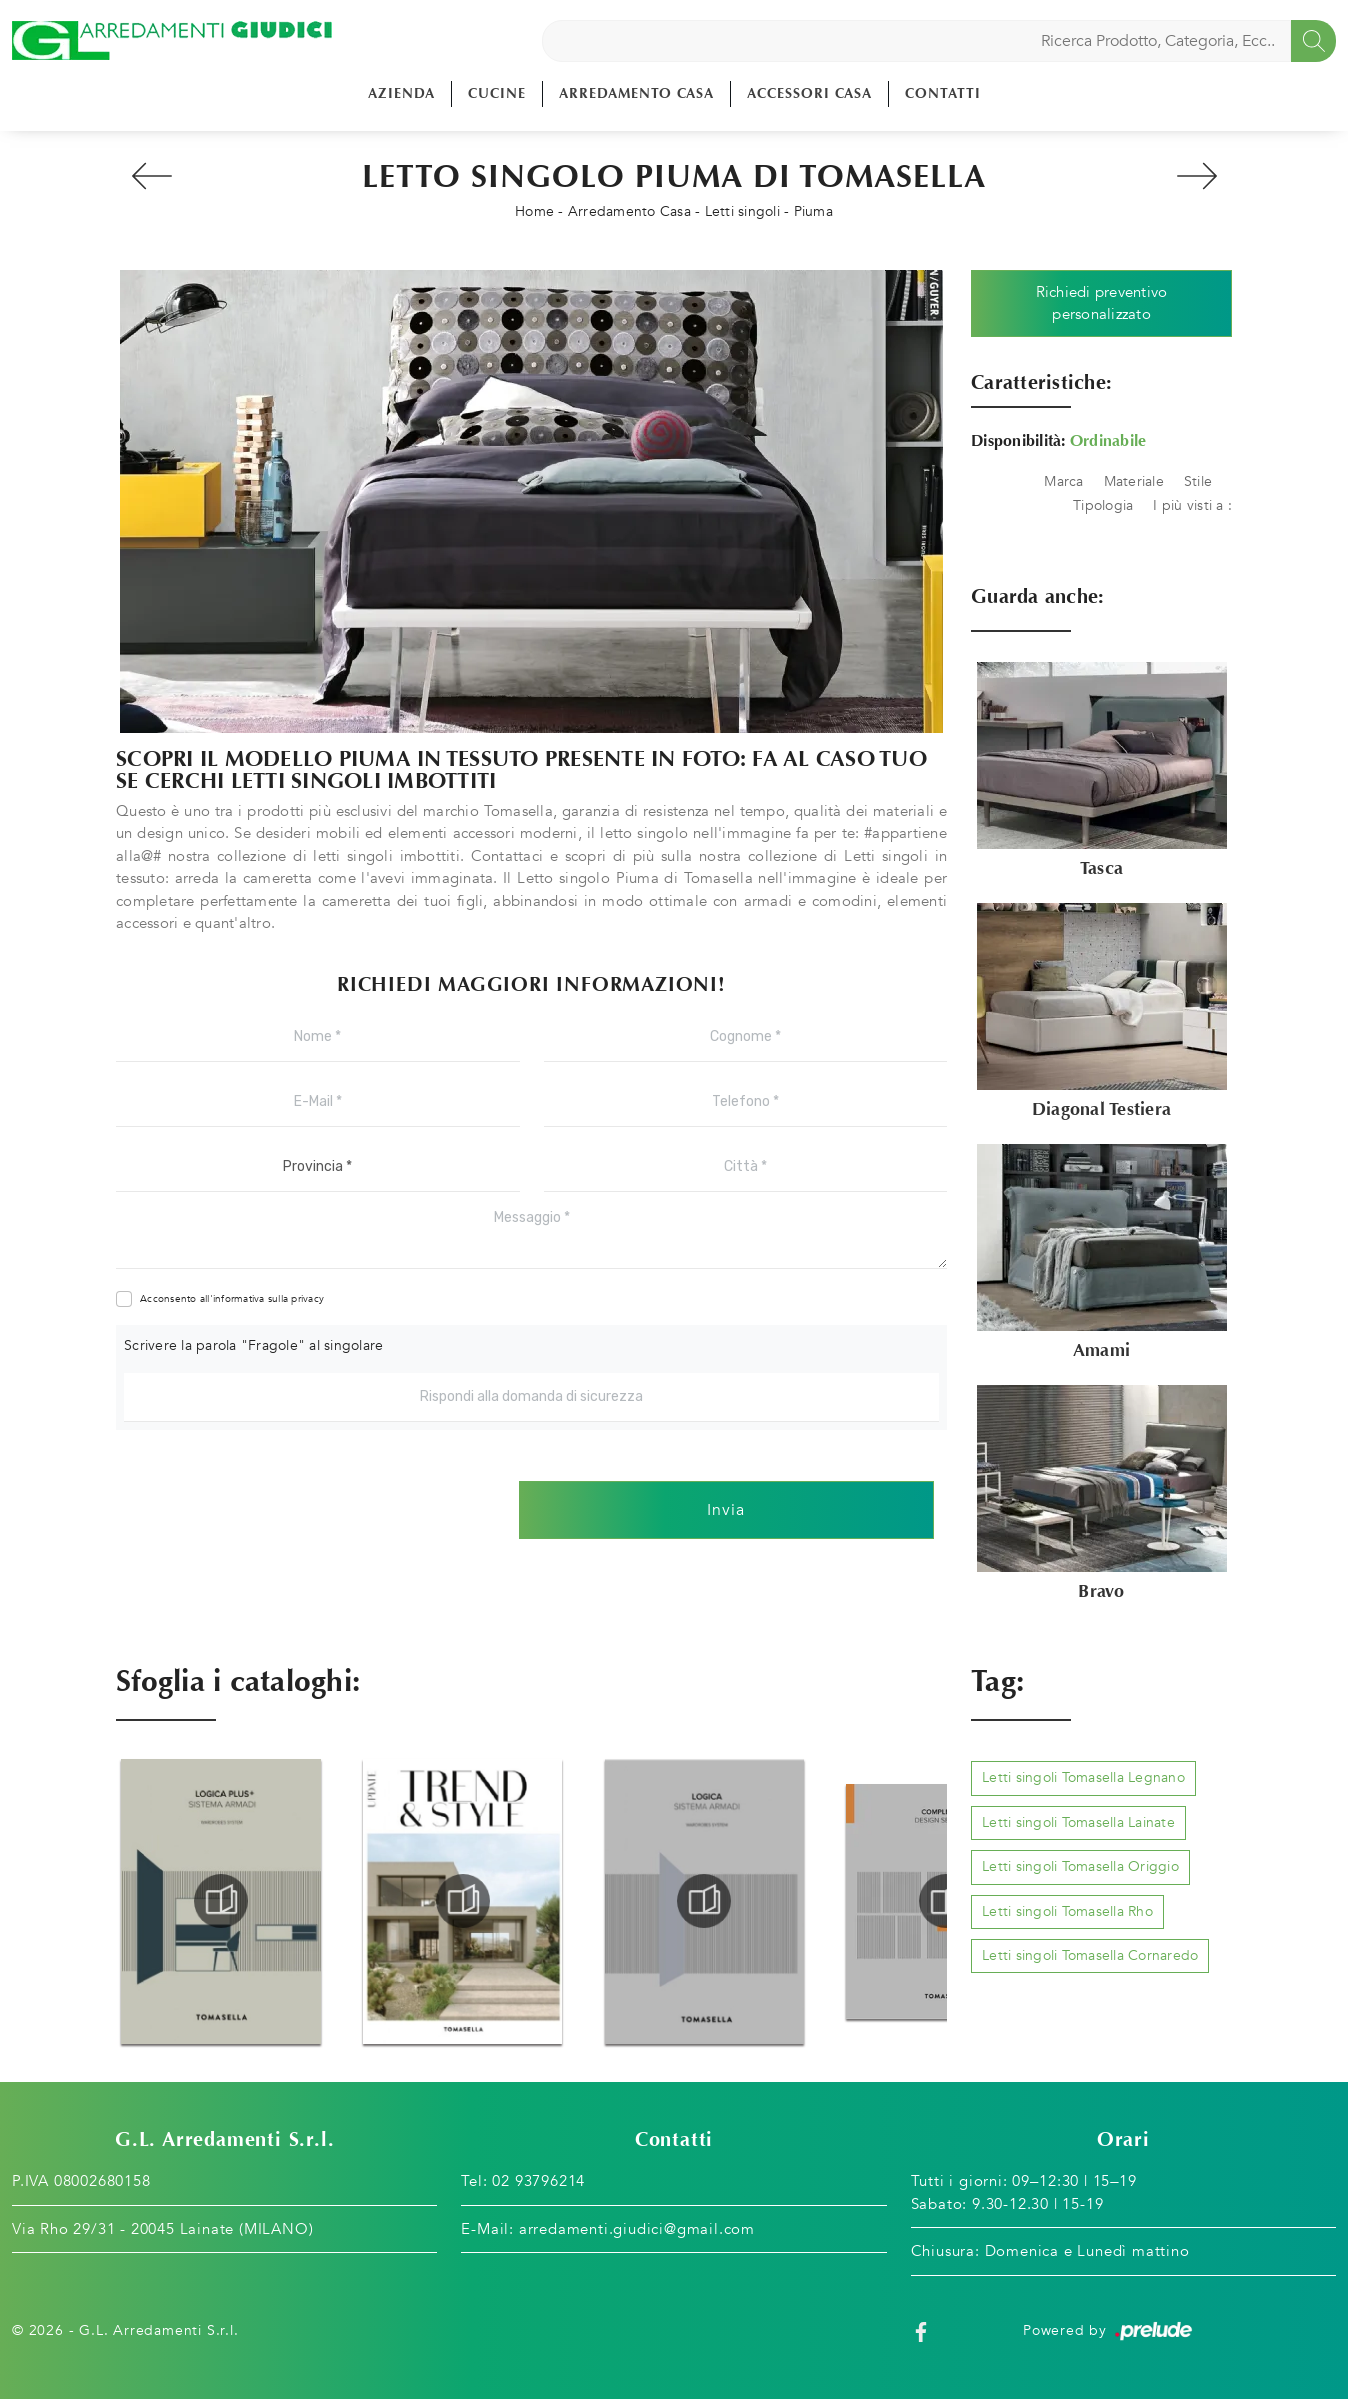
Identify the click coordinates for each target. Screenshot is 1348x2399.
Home (534, 211)
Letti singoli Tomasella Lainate (1078, 1822)
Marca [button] (1063, 481)
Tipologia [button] (1103, 505)
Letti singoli (742, 211)
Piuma (813, 211)
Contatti (943, 93)
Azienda (401, 93)
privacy (307, 1299)
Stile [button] (1198, 481)
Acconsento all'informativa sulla (232, 1299)
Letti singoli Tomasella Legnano (1083, 1777)
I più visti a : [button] (1192, 505)
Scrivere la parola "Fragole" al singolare (253, 1345)
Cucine (497, 93)
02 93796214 (538, 2181)
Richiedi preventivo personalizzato (1102, 303)
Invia (726, 1510)
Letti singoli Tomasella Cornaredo (1090, 1955)
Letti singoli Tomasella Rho (1067, 1911)
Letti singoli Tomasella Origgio (1080, 1866)
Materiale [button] (1134, 481)
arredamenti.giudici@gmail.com (637, 2229)
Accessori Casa (809, 93)
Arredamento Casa (636, 93)
